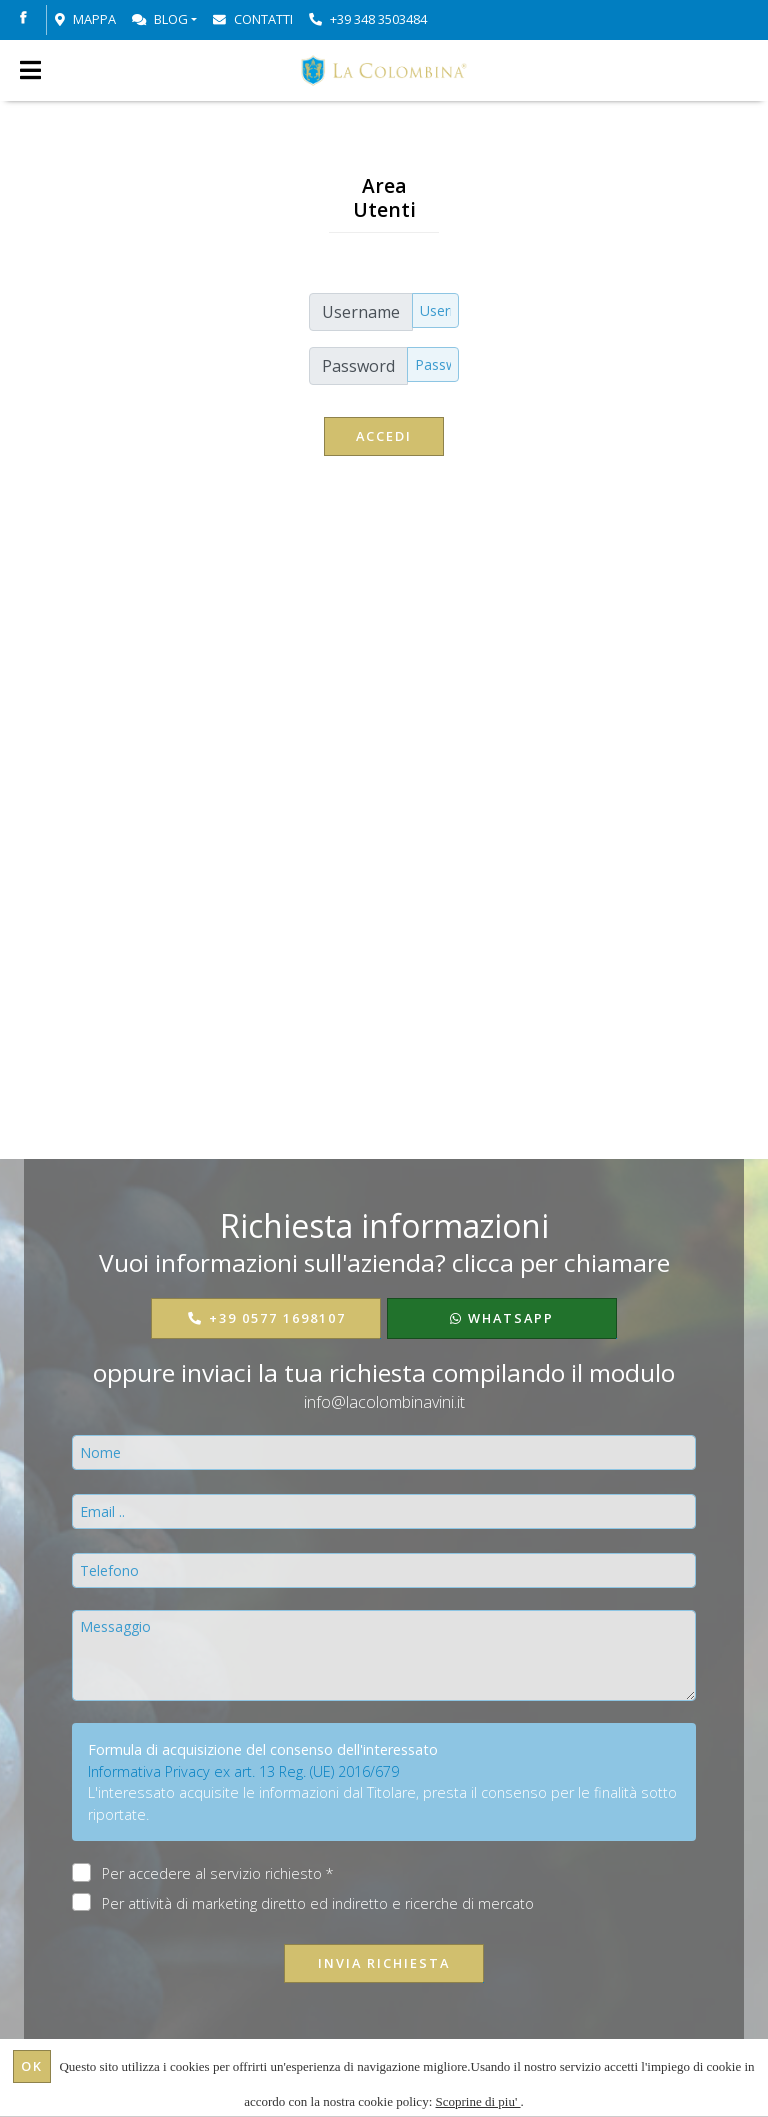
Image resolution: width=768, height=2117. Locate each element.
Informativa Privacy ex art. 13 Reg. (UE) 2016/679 (243, 1771)
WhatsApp (502, 1318)
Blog (160, 19)
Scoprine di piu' (478, 2101)
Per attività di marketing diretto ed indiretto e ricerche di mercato (318, 1903)
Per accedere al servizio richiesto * (218, 1873)
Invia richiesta (384, 1963)
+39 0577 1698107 (266, 1318)
